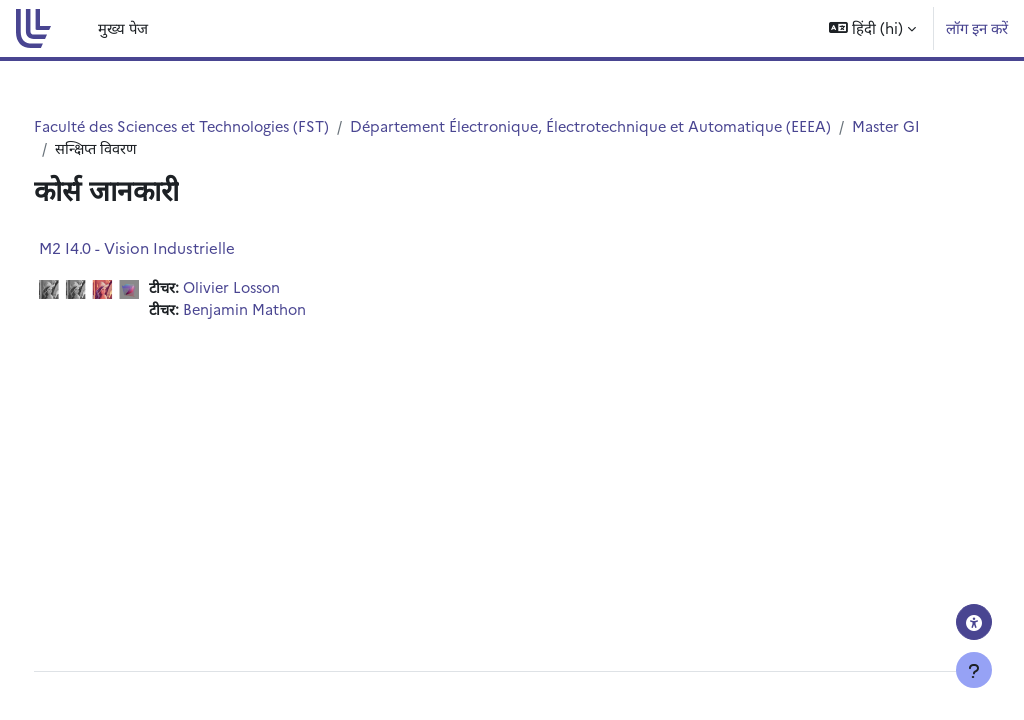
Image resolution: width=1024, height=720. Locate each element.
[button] (872, 28)
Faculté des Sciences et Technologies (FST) (224, 126)
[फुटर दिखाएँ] (974, 670)
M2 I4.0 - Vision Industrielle (174, 248)
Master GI (127, 148)
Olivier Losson (272, 288)
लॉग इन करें (977, 27)
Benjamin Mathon (283, 311)
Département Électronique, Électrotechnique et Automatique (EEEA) (646, 126)
